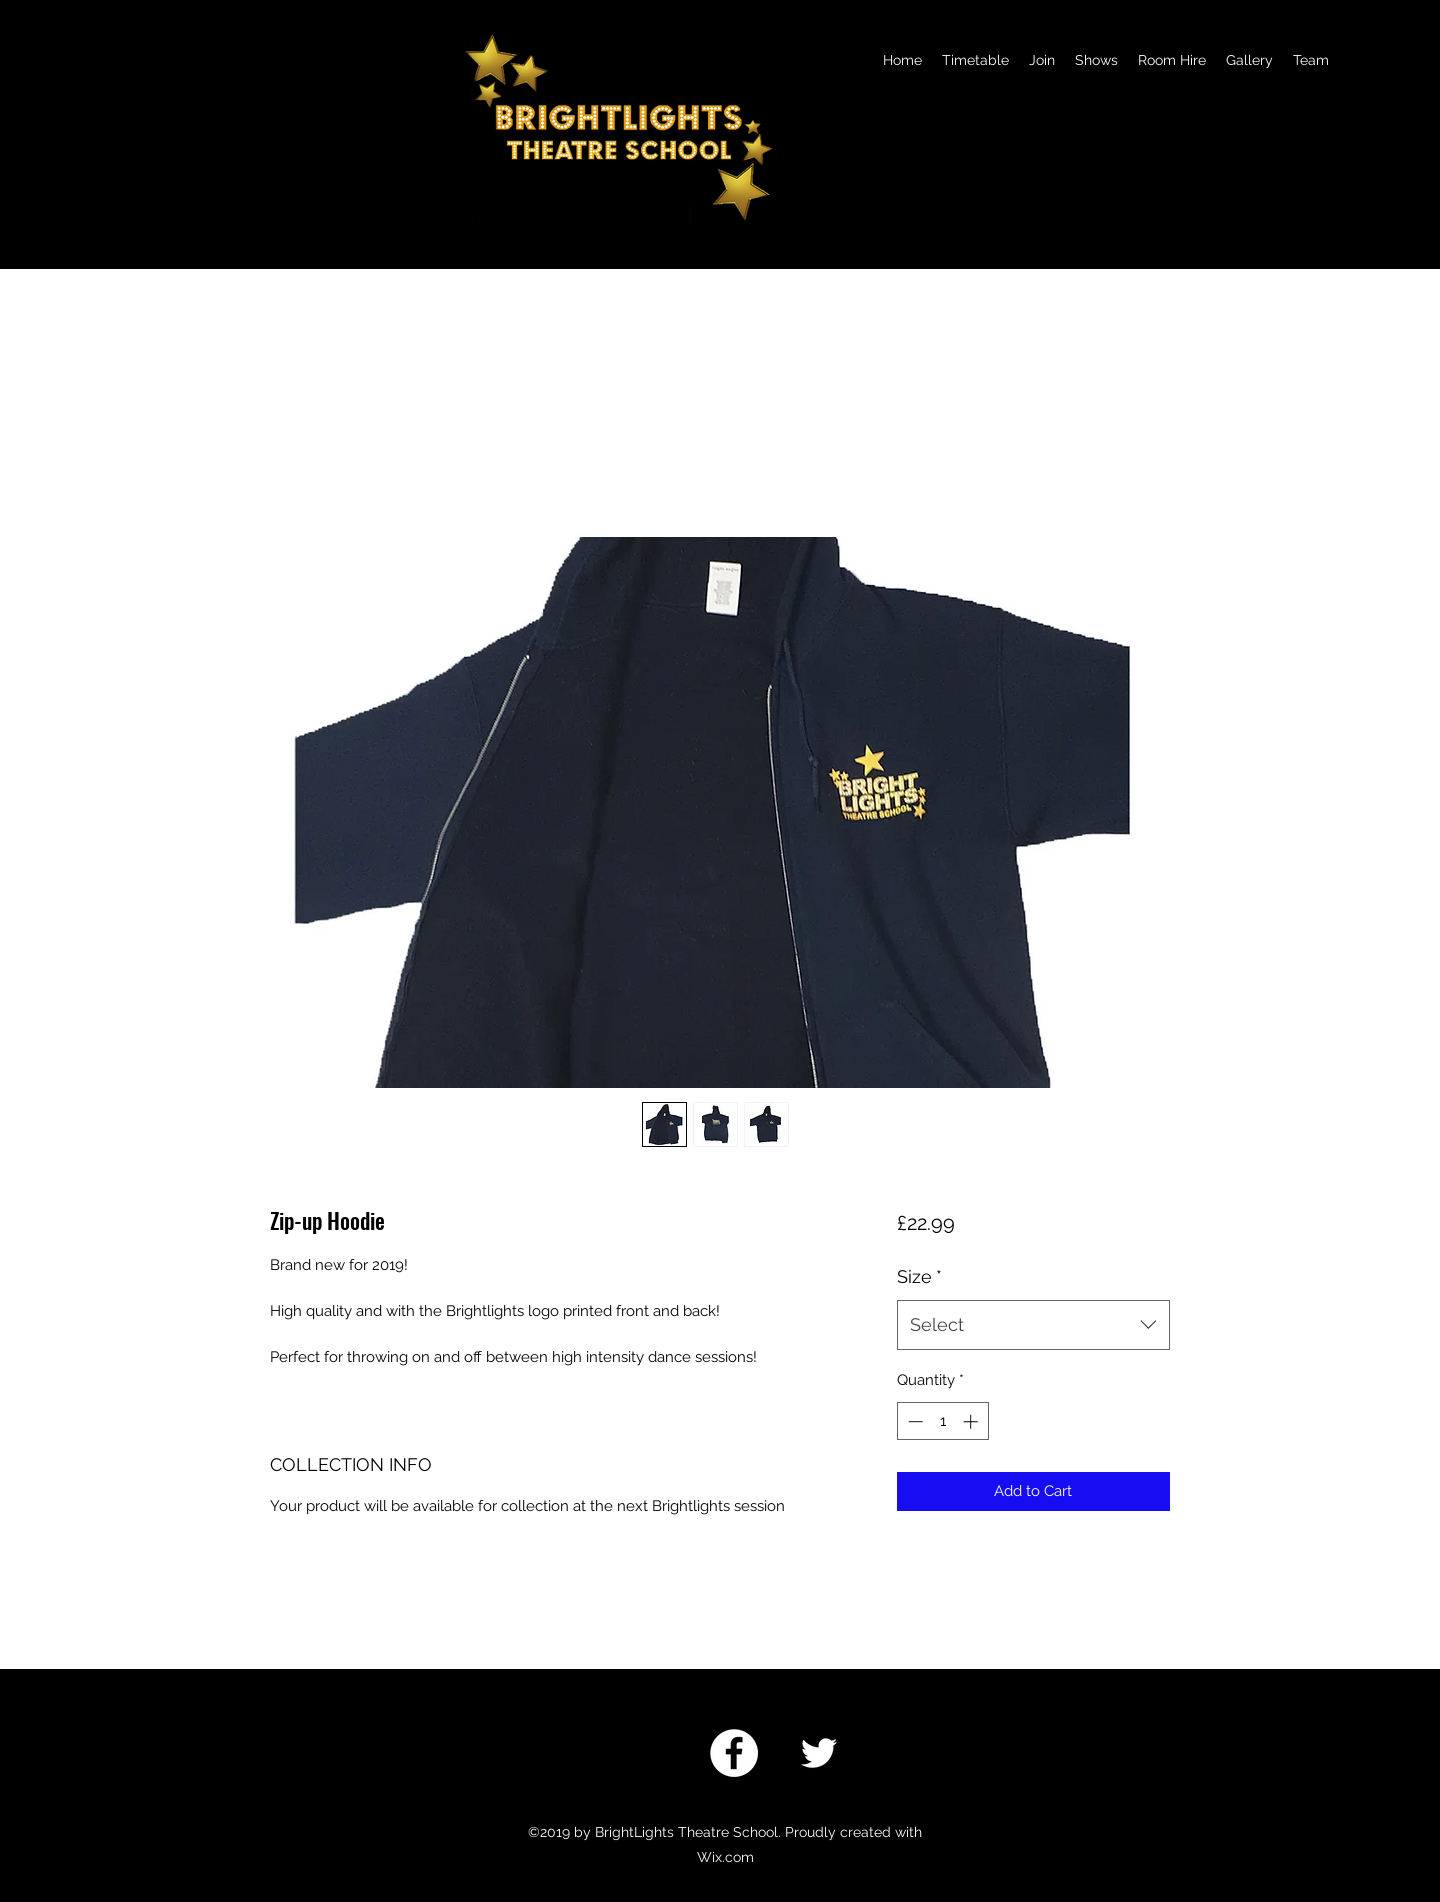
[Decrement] (913, 1421)
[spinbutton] (942, 1421)
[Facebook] (734, 1753)
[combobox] (1033, 1325)
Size (919, 1276)
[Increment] (972, 1421)
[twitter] (819, 1753)
